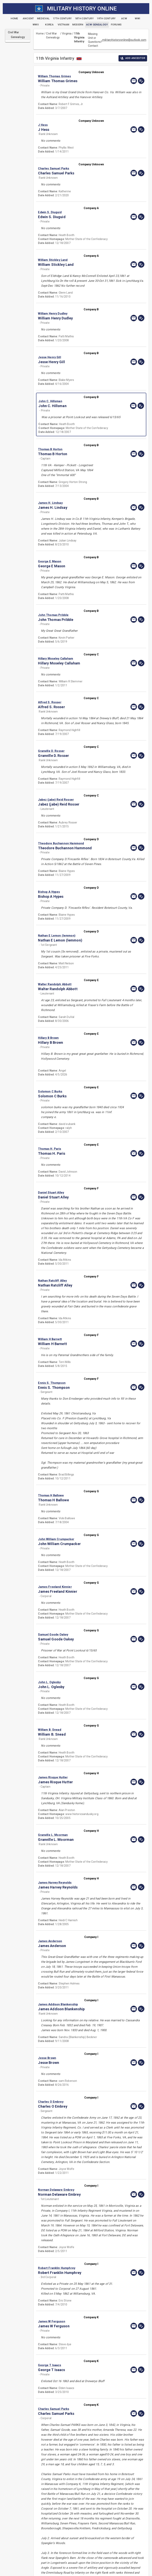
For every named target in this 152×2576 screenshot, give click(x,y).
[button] (75, 76)
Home (40, 33)
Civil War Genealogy (52, 35)
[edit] (141, 81)
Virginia (66, 33)
